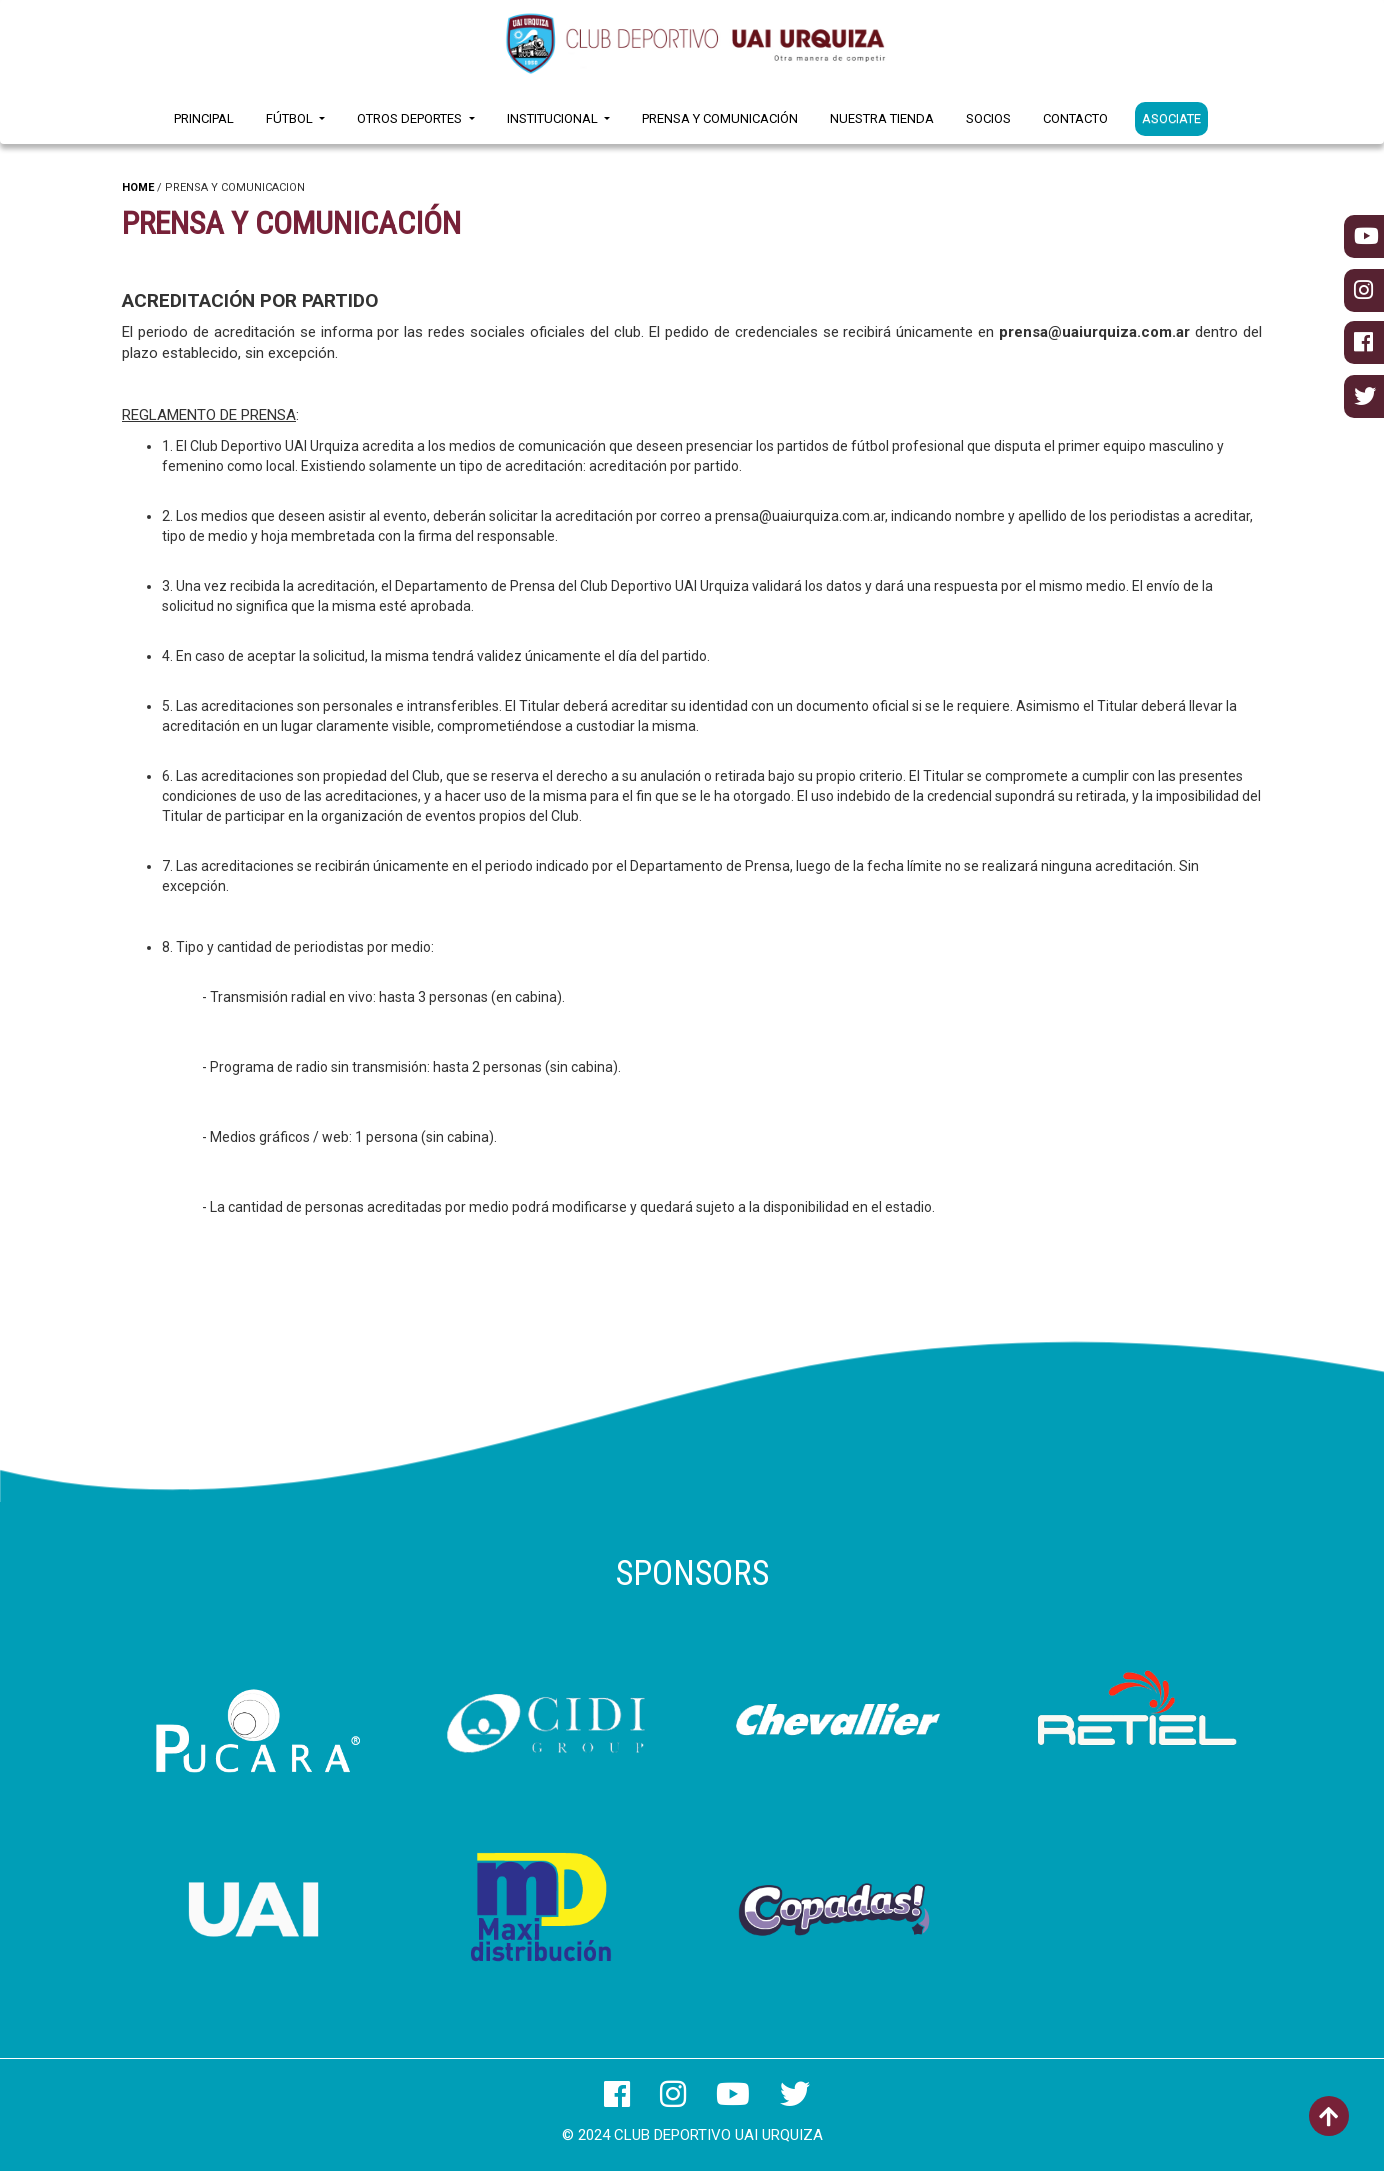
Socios (988, 118)
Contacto (1075, 118)
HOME (138, 187)
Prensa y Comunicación (720, 118)
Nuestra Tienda (882, 118)
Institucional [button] (554, 118)
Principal (204, 118)
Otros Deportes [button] (411, 118)
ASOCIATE (1171, 118)
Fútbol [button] (291, 118)
